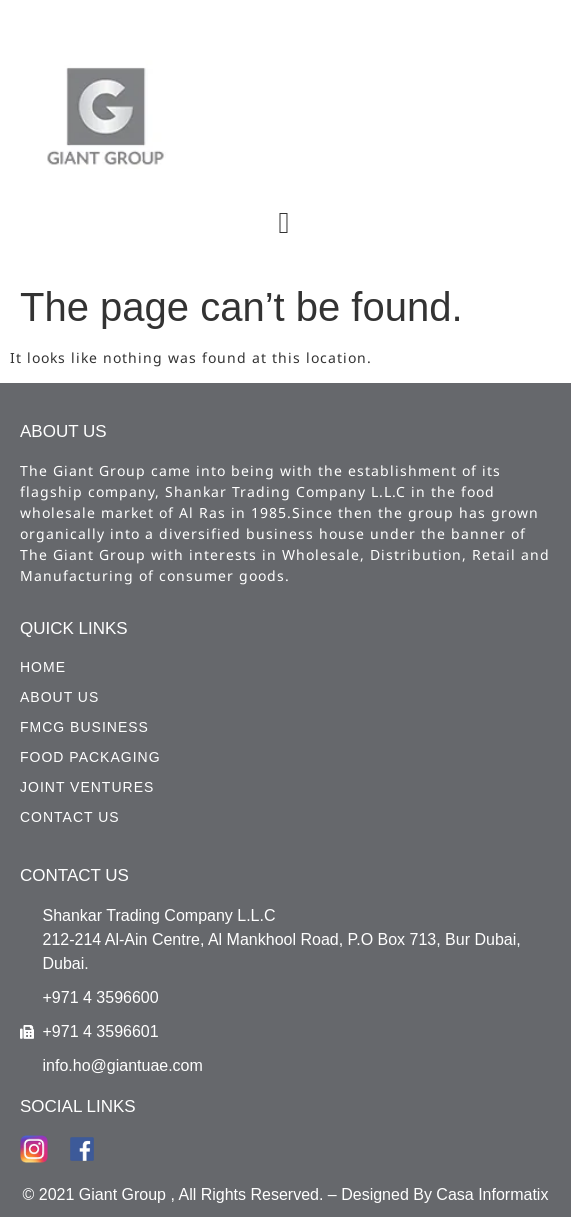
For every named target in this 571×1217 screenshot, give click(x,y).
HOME (43, 667)
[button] (284, 222)
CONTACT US (70, 817)
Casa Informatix (492, 1194)
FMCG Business (84, 727)
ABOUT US (59, 697)
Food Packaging (90, 757)
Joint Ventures (87, 787)
